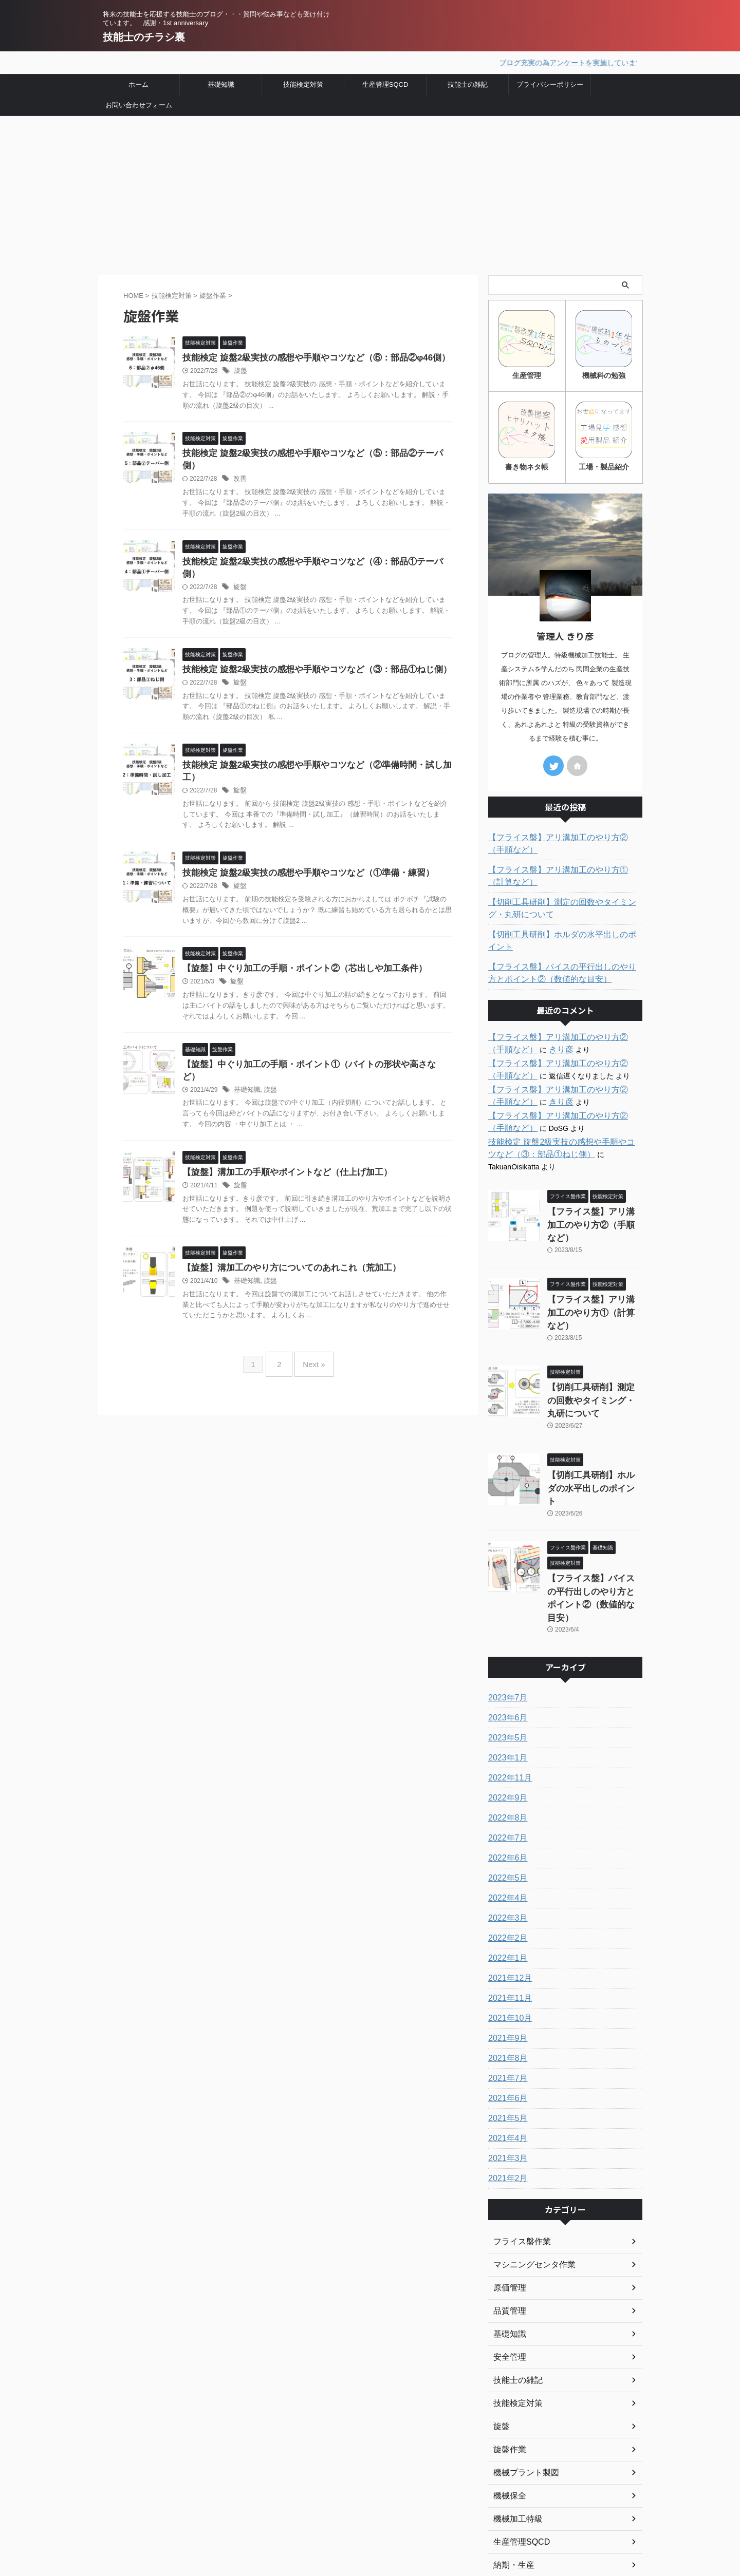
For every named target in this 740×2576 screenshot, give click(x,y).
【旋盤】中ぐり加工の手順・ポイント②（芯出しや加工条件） (297, 948)
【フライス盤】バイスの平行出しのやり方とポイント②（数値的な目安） (563, 956)
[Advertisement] (370, 191)
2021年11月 (507, 1890)
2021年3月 (505, 2051)
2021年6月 (505, 1990)
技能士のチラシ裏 (144, 37)
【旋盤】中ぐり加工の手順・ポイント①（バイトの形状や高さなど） (309, 1045)
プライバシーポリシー (549, 83)
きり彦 (524, 1033)
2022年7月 (505, 1730)
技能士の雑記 (468, 83)
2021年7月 (505, 1970)
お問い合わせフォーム (138, 103)
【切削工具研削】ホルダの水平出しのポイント (563, 930)
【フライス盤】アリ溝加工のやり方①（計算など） (563, 872)
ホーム (138, 83)
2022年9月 (505, 1690)
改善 (239, 466)
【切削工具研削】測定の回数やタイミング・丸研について (563, 904)
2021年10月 (507, 1910)
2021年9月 (505, 1930)
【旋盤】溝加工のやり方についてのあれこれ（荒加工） (285, 1238)
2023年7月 (505, 1590)
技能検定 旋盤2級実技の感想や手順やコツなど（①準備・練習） (300, 852)
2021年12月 (507, 1870)
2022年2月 (505, 1830)
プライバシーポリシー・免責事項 (319, 2512)
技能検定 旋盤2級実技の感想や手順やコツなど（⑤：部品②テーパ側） (313, 453)
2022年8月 (505, 1710)
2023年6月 (505, 1610)
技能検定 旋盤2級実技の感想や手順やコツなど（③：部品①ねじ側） (309, 646)
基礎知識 (221, 83)
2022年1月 (505, 1850)
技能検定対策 (303, 83)
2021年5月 (505, 2010)
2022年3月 (505, 1810)
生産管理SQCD (385, 83)
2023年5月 (505, 1630)
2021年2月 (505, 2071)
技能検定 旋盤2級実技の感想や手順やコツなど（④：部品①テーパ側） (313, 549)
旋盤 (240, 370)
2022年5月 (505, 1770)
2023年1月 (505, 1650)
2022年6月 (505, 1750)
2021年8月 (505, 1950)
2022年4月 (505, 1790)
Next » (311, 1331)
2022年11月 (507, 1670)
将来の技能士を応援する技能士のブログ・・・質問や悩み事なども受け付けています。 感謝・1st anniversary (173, 2519)
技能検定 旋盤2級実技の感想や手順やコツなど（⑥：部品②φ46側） (308, 356)
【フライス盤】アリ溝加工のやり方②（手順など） (563, 839)
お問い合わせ (284, 2526)
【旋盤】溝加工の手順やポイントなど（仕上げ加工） (281, 1142)
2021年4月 (505, 2030)
